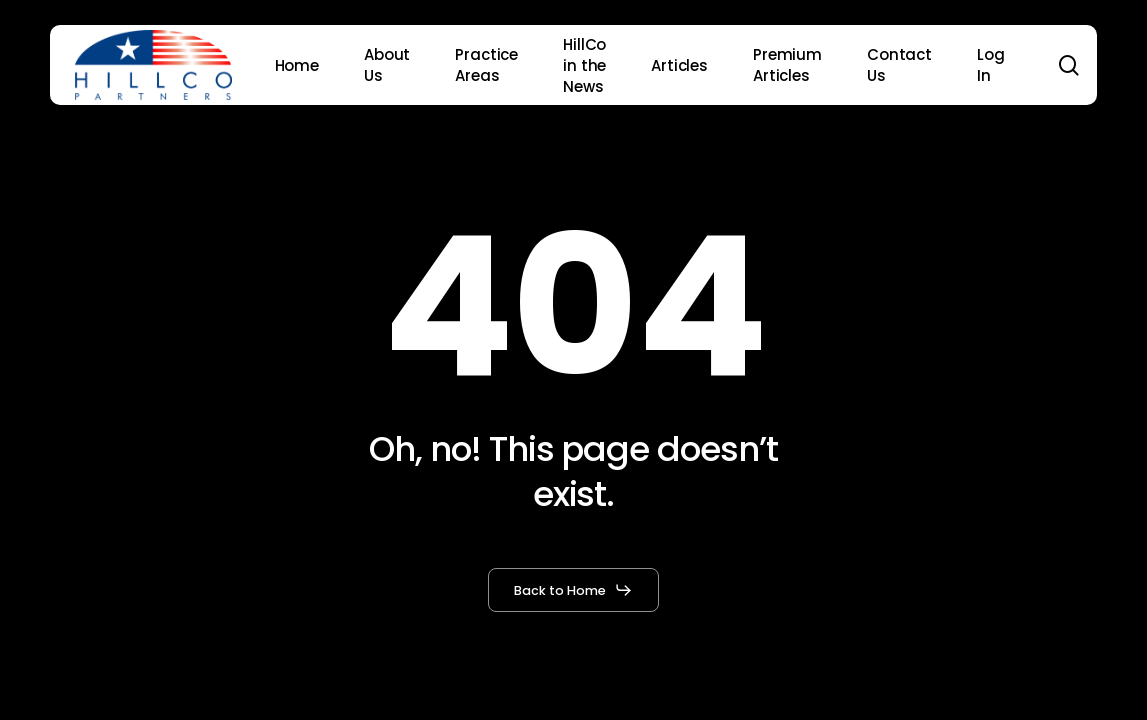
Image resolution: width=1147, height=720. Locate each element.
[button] (573, 590)
